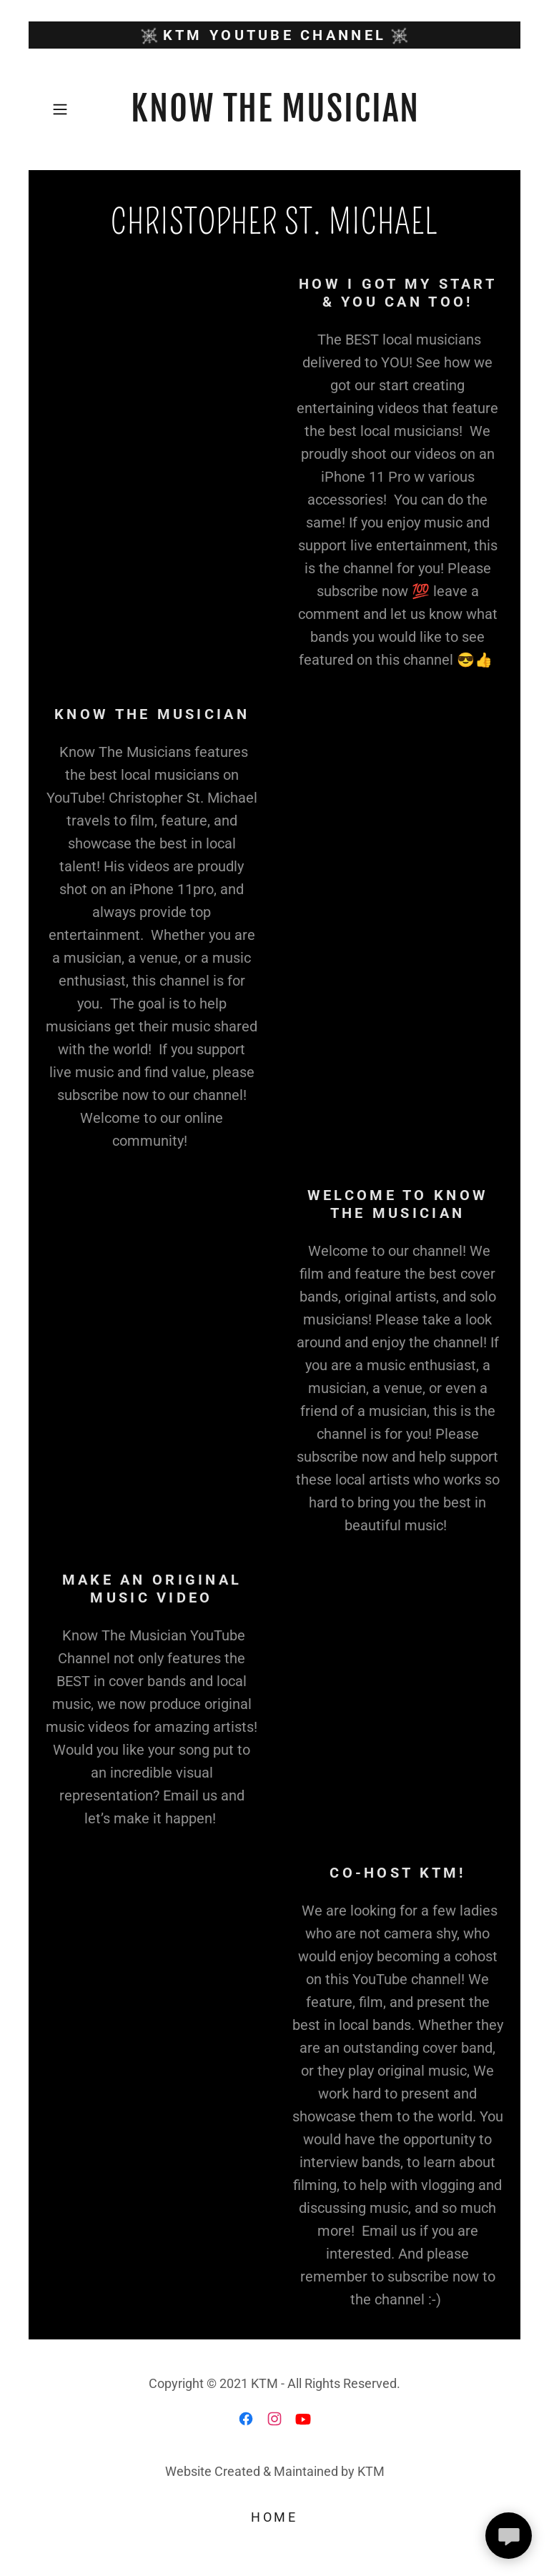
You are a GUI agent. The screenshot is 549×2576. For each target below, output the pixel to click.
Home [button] (274, 2517)
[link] (274, 109)
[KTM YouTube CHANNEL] (274, 35)
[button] (65, 109)
